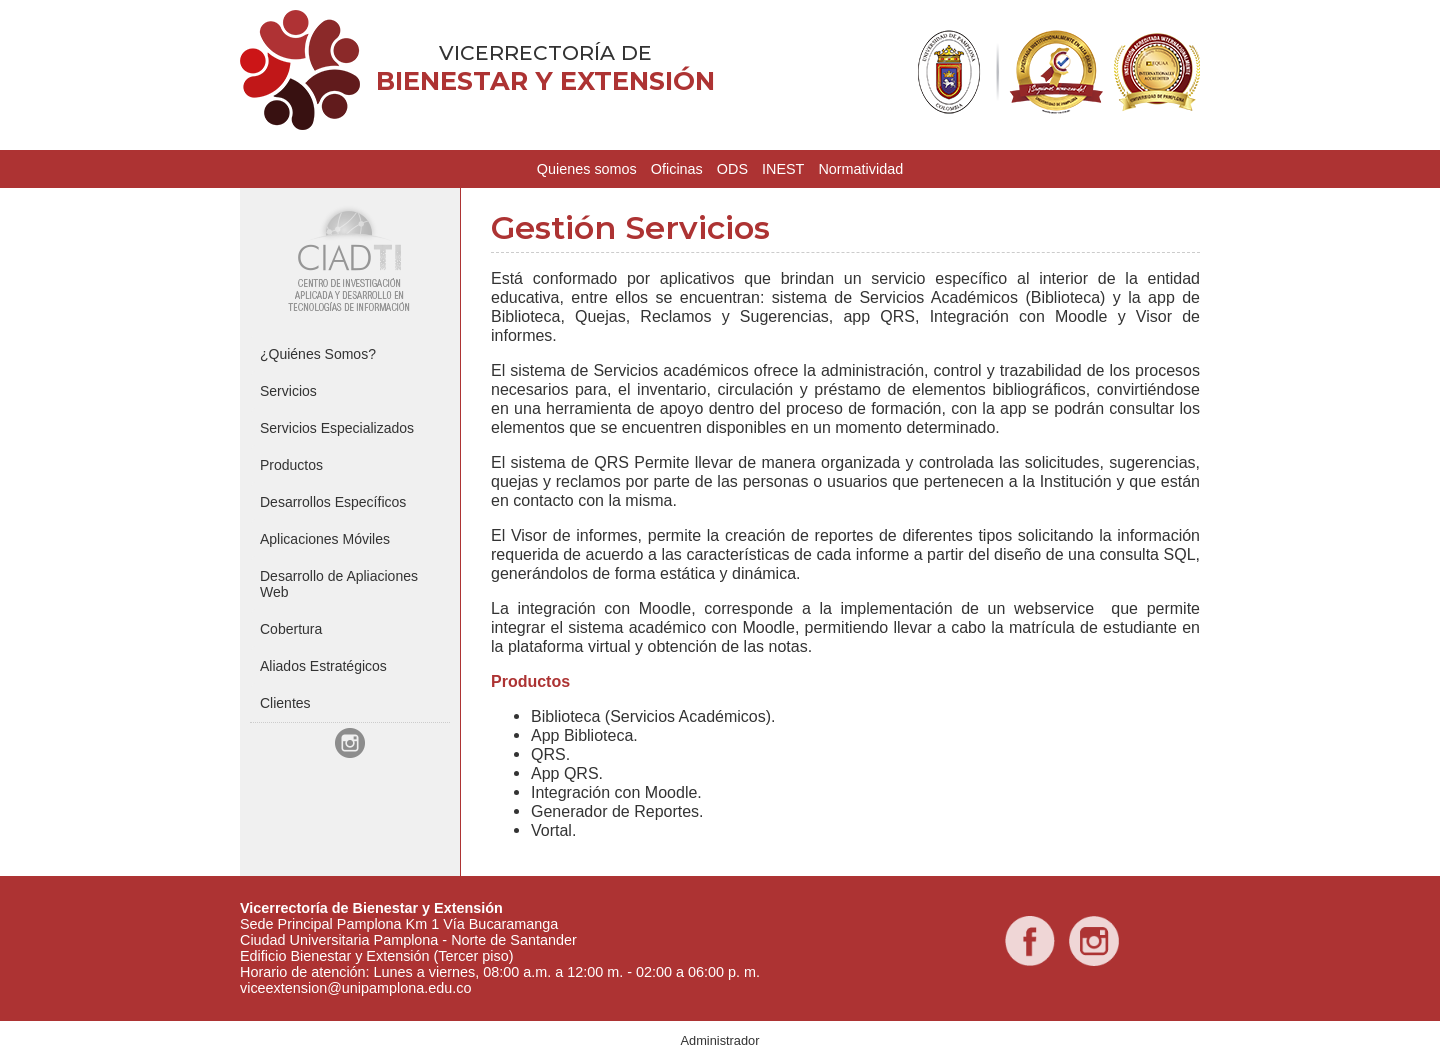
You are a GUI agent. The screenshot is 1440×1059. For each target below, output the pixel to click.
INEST (783, 169)
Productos (291, 465)
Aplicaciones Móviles (325, 539)
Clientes (285, 703)
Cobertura (291, 629)
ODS (732, 169)
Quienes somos (587, 169)
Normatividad (860, 169)
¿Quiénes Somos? (318, 354)
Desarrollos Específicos (333, 502)
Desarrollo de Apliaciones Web (339, 584)
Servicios (288, 391)
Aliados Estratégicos (323, 666)
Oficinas (677, 169)
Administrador (720, 1040)
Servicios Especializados (337, 428)
